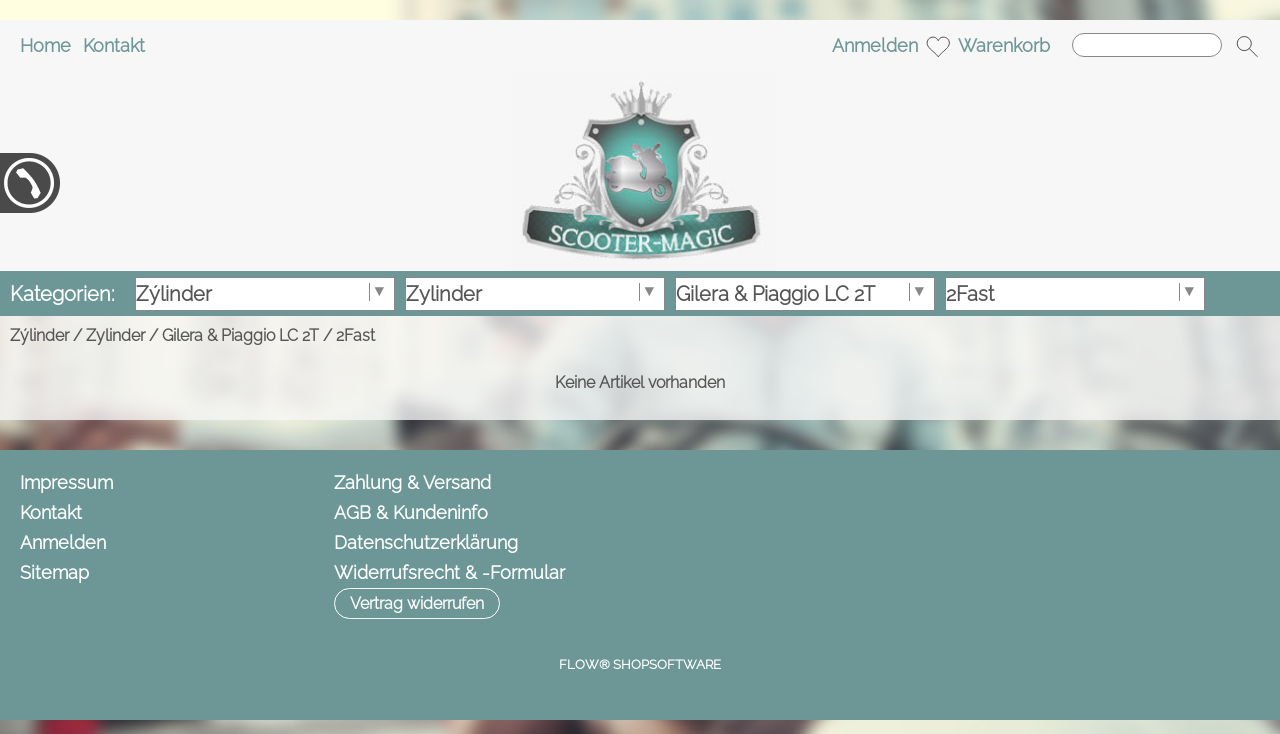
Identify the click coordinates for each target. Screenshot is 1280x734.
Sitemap (54, 572)
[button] (1247, 46)
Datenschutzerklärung (426, 542)
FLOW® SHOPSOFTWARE (640, 664)
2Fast (355, 335)
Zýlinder (39, 335)
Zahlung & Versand (412, 482)
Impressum (66, 482)
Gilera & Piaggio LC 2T (240, 335)
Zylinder (115, 335)
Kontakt (114, 45)
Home (45, 45)
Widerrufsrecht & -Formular (449, 572)
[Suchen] (1147, 45)
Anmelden (875, 45)
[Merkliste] (938, 46)
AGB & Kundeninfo (411, 512)
